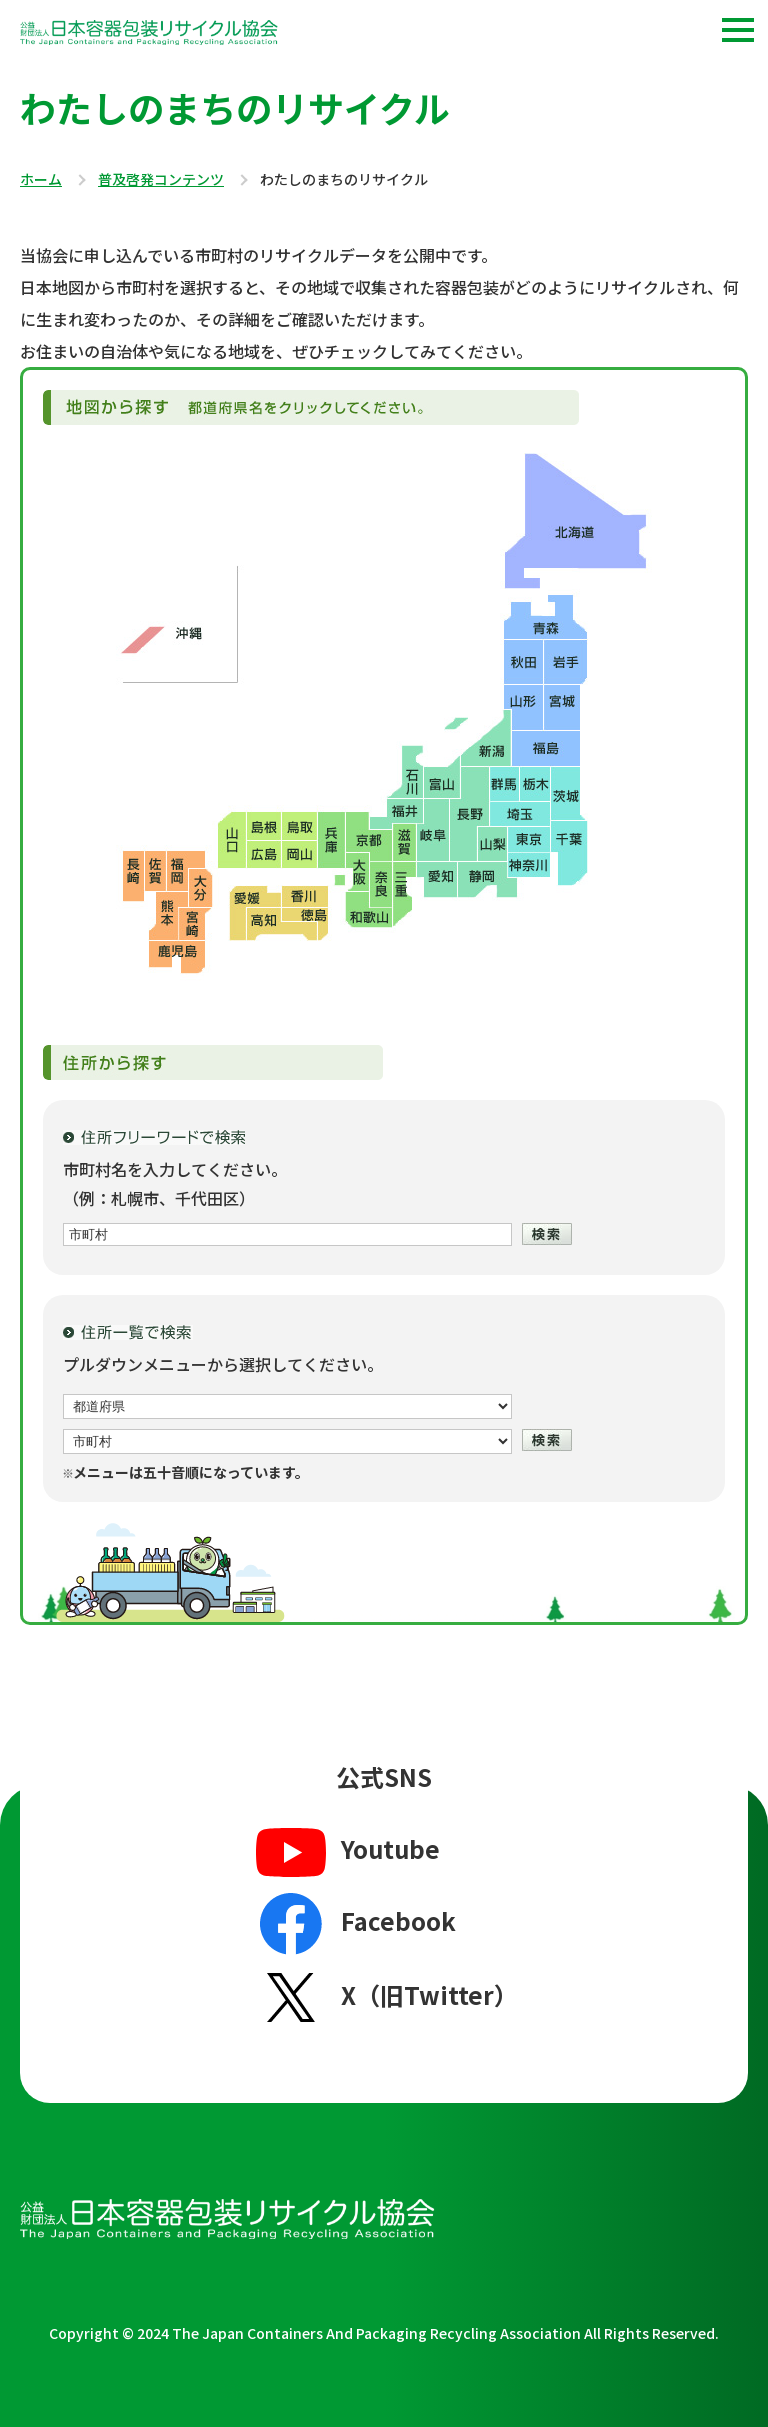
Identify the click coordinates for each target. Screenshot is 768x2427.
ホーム (41, 180)
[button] (738, 30)
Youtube (345, 1851)
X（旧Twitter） (384, 1997)
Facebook (353, 1924)
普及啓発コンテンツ (161, 180)
